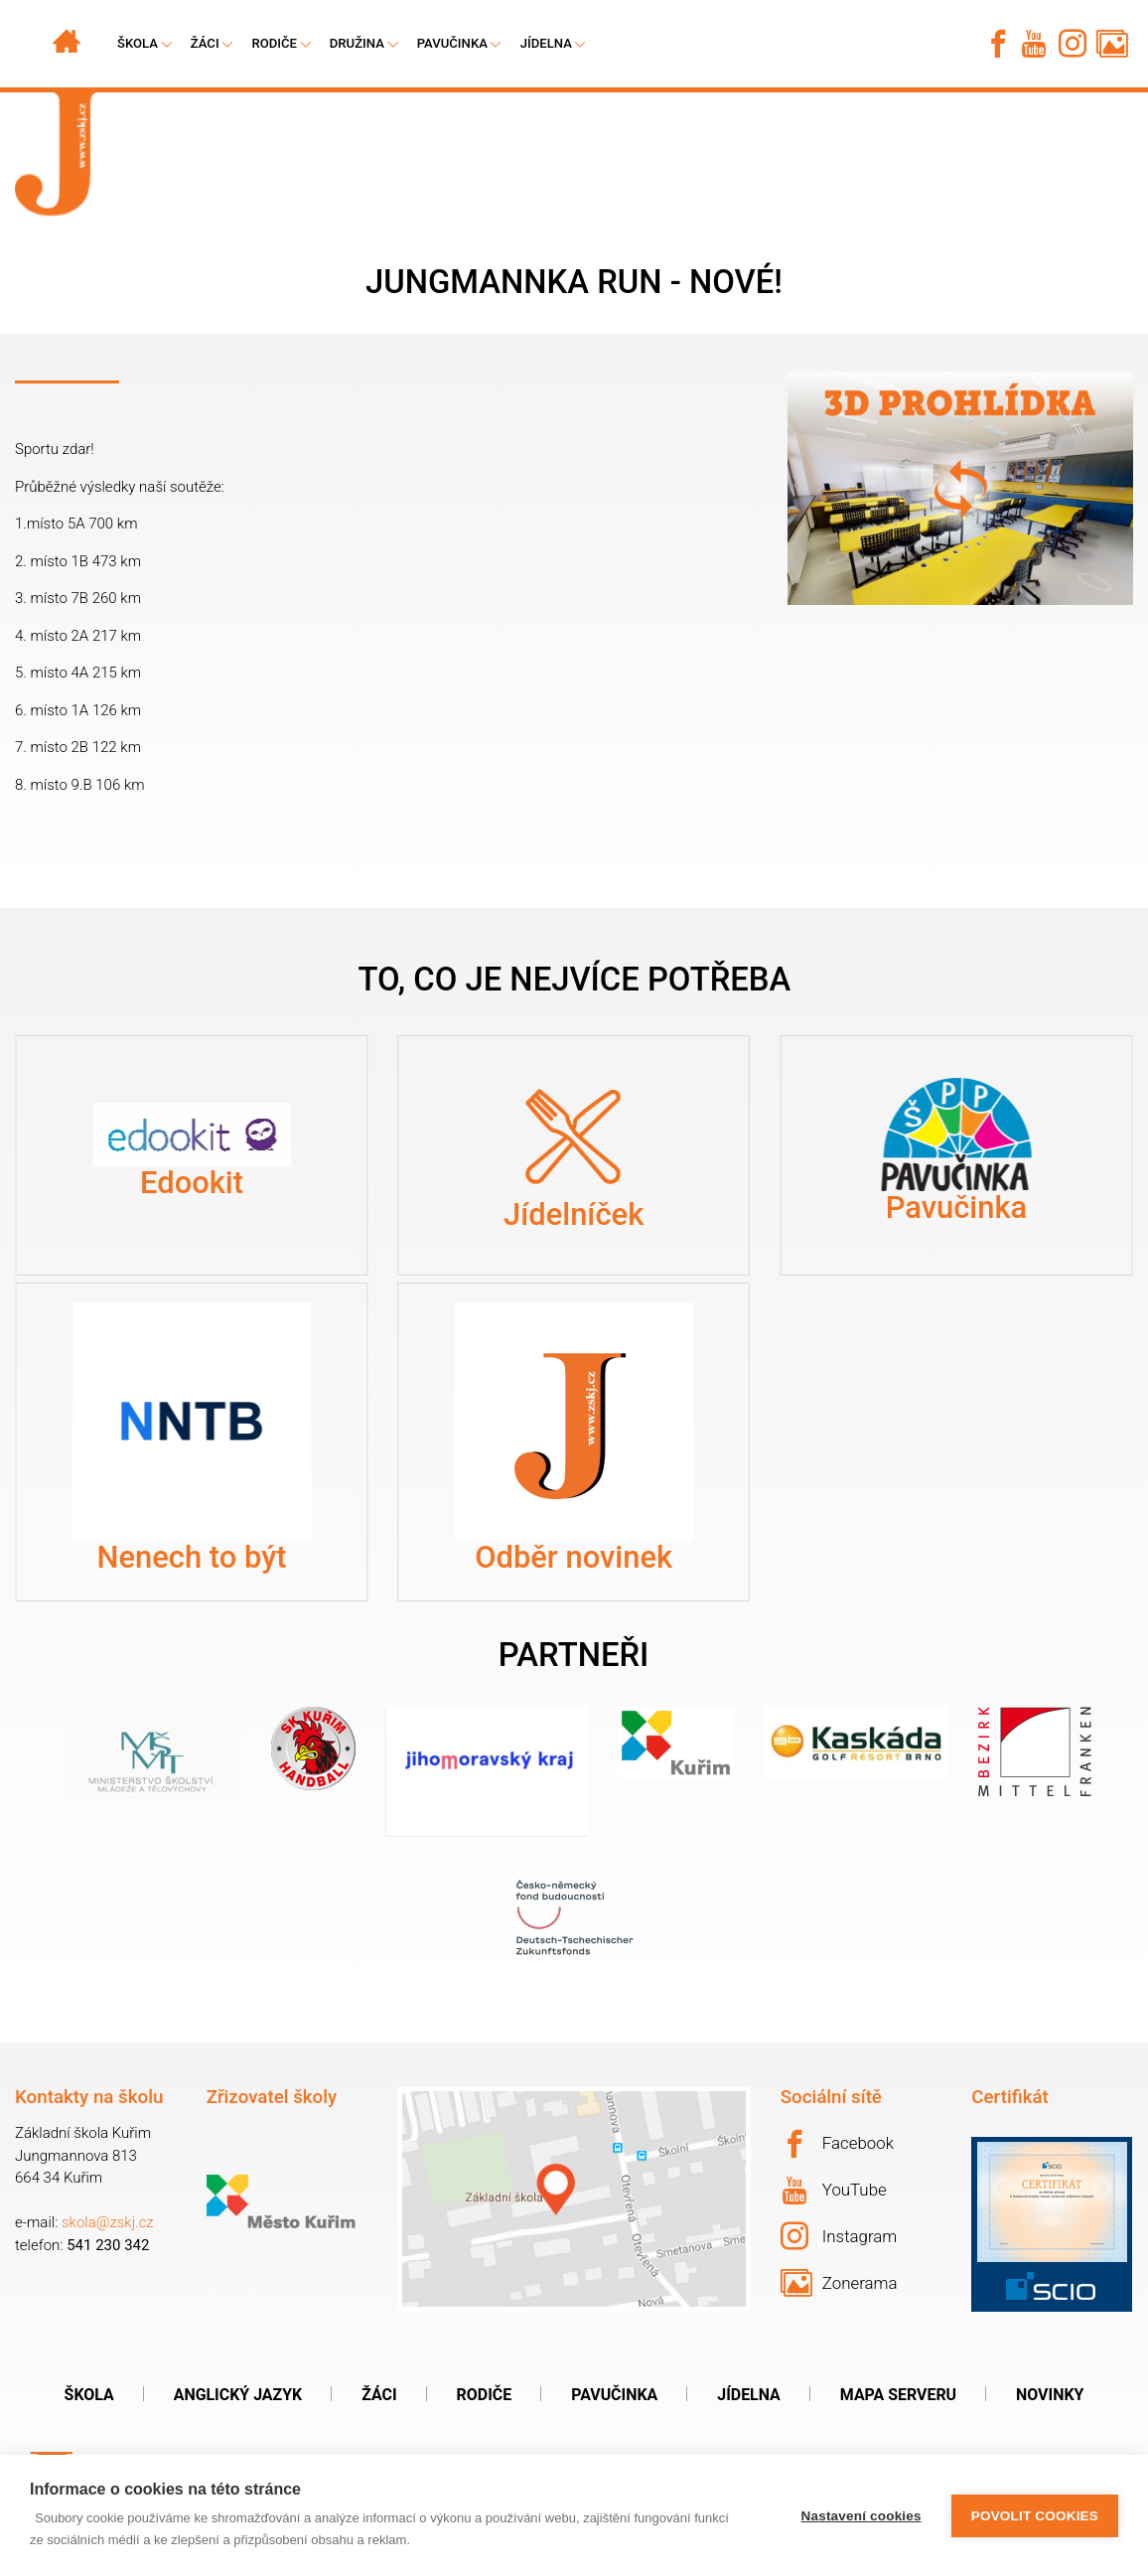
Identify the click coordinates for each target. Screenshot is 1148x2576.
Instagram (839, 2236)
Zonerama (839, 2283)
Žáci (378, 2394)
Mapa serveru (898, 2394)
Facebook (837, 2144)
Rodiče (274, 43)
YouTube (835, 2190)
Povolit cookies (1034, 2515)
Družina (357, 43)
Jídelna (546, 43)
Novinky (1049, 2394)
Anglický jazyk (238, 2394)
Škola (89, 2394)
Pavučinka (452, 43)
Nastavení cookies (861, 2515)
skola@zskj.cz (108, 2222)
